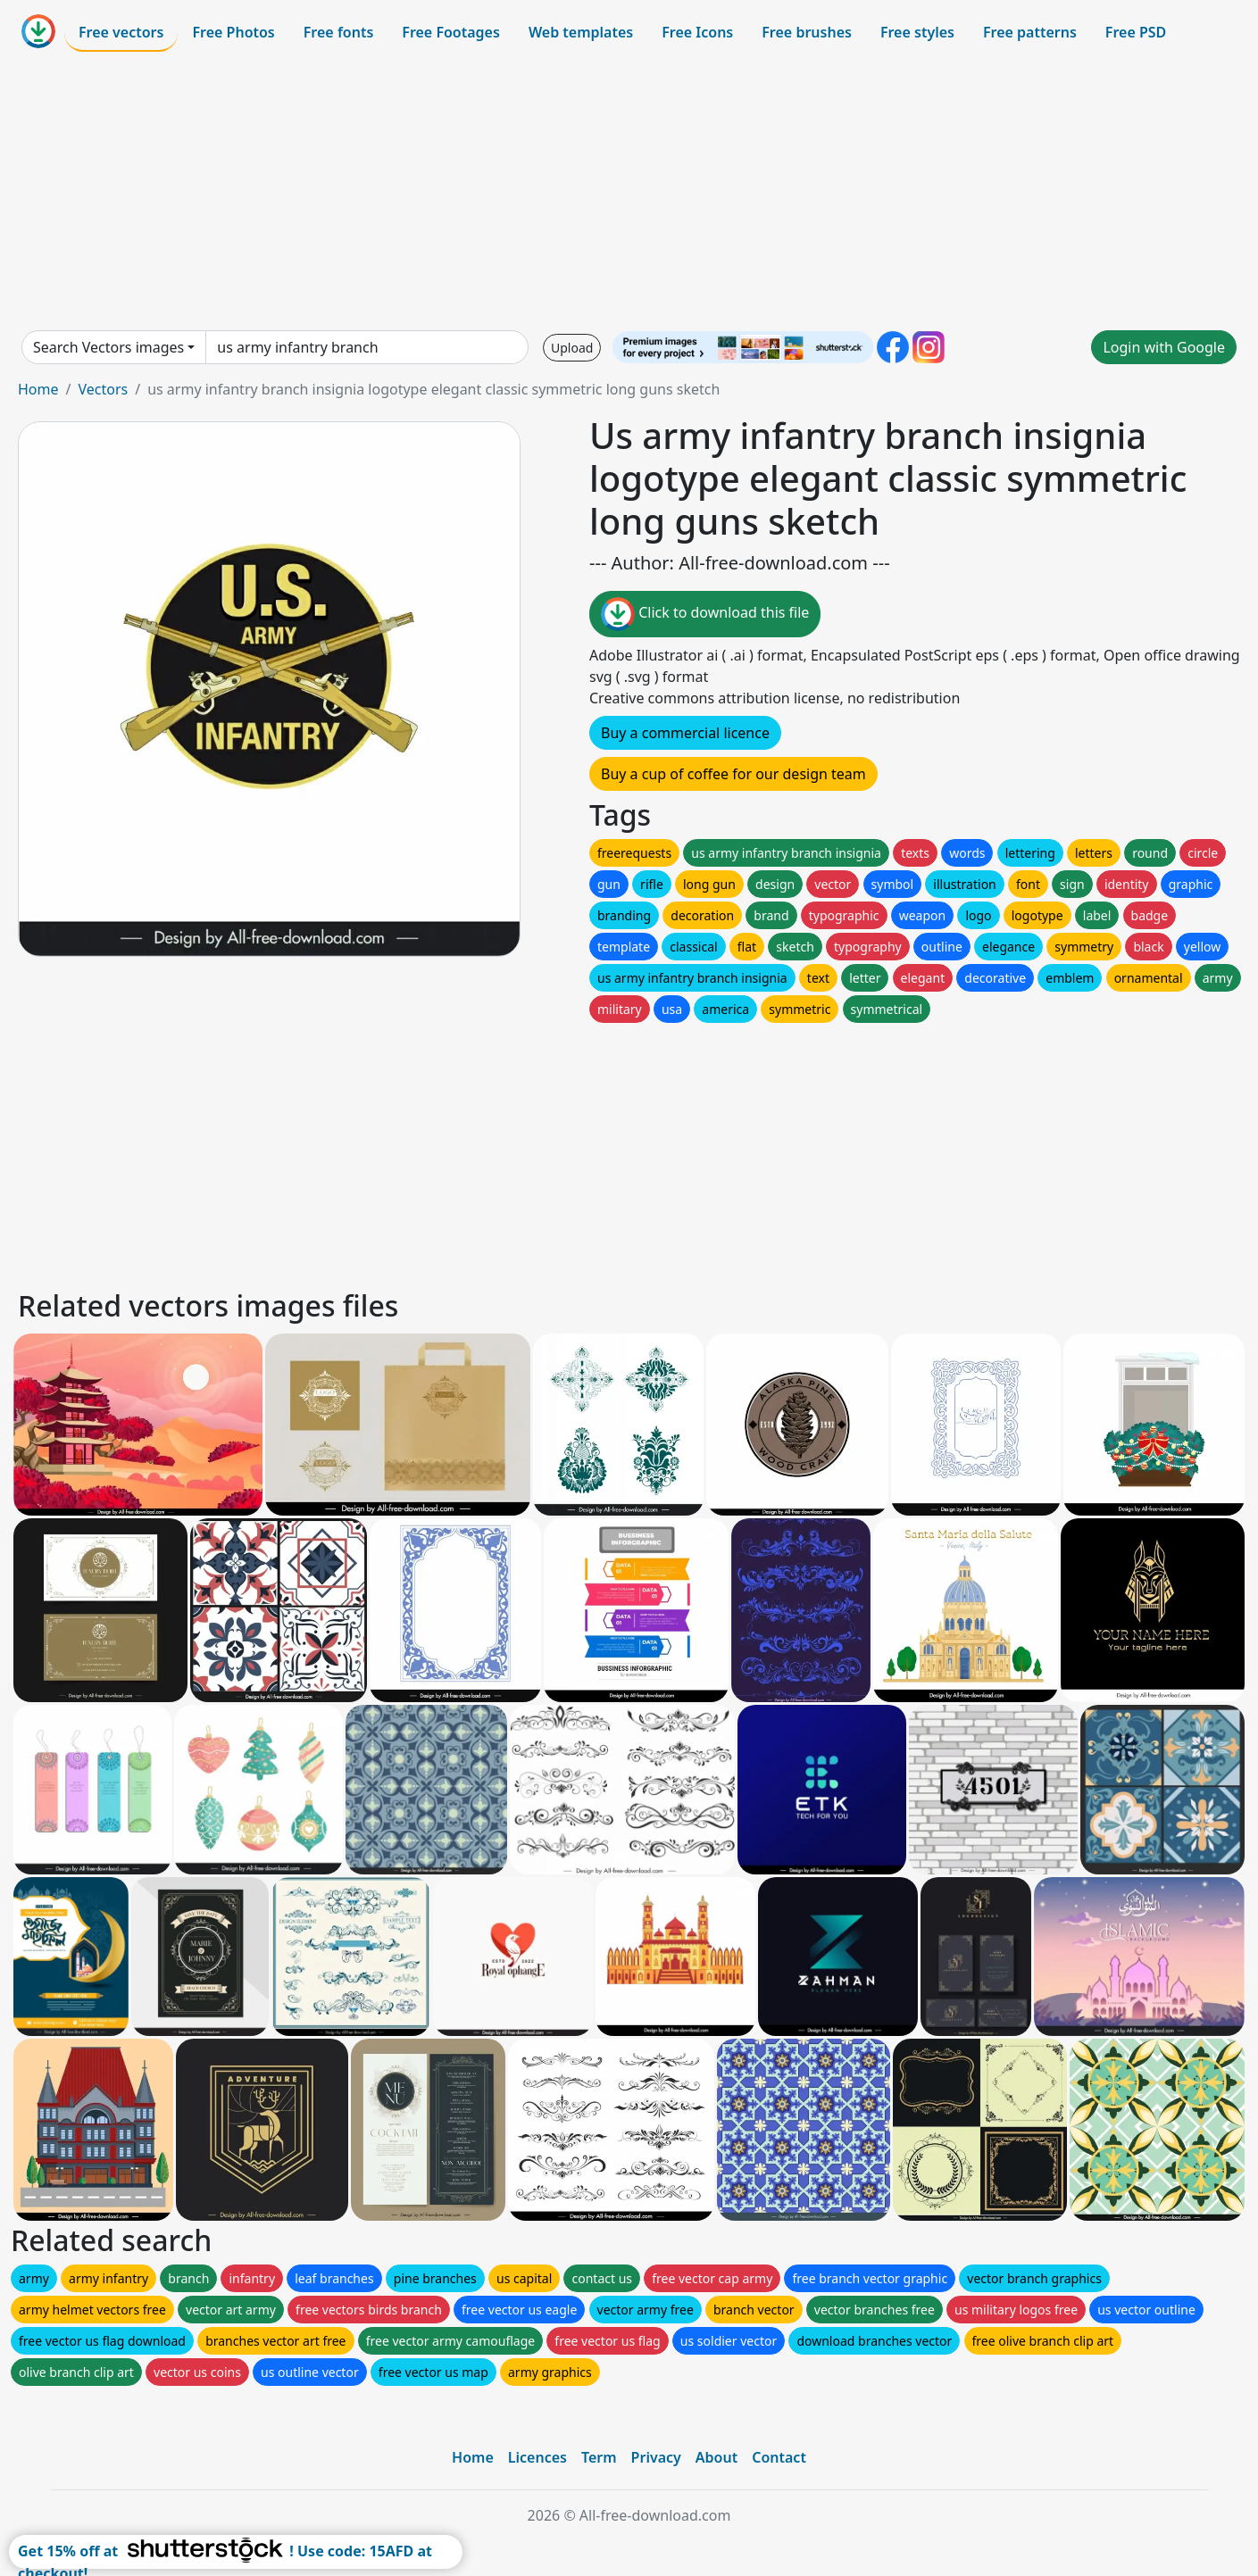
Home (38, 389)
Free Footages (451, 32)
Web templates (581, 32)
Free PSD (1135, 32)
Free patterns (1030, 32)
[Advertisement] (629, 191)
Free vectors (121, 32)
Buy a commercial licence (685, 733)
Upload (572, 347)
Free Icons (697, 32)
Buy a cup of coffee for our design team (733, 774)
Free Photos (233, 32)
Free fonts (339, 32)
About (716, 2457)
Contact (779, 2457)
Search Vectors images (108, 347)
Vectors (103, 389)
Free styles (917, 32)
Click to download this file (705, 614)
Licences (537, 2457)
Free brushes (807, 32)
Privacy (656, 2457)
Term (599, 2457)
